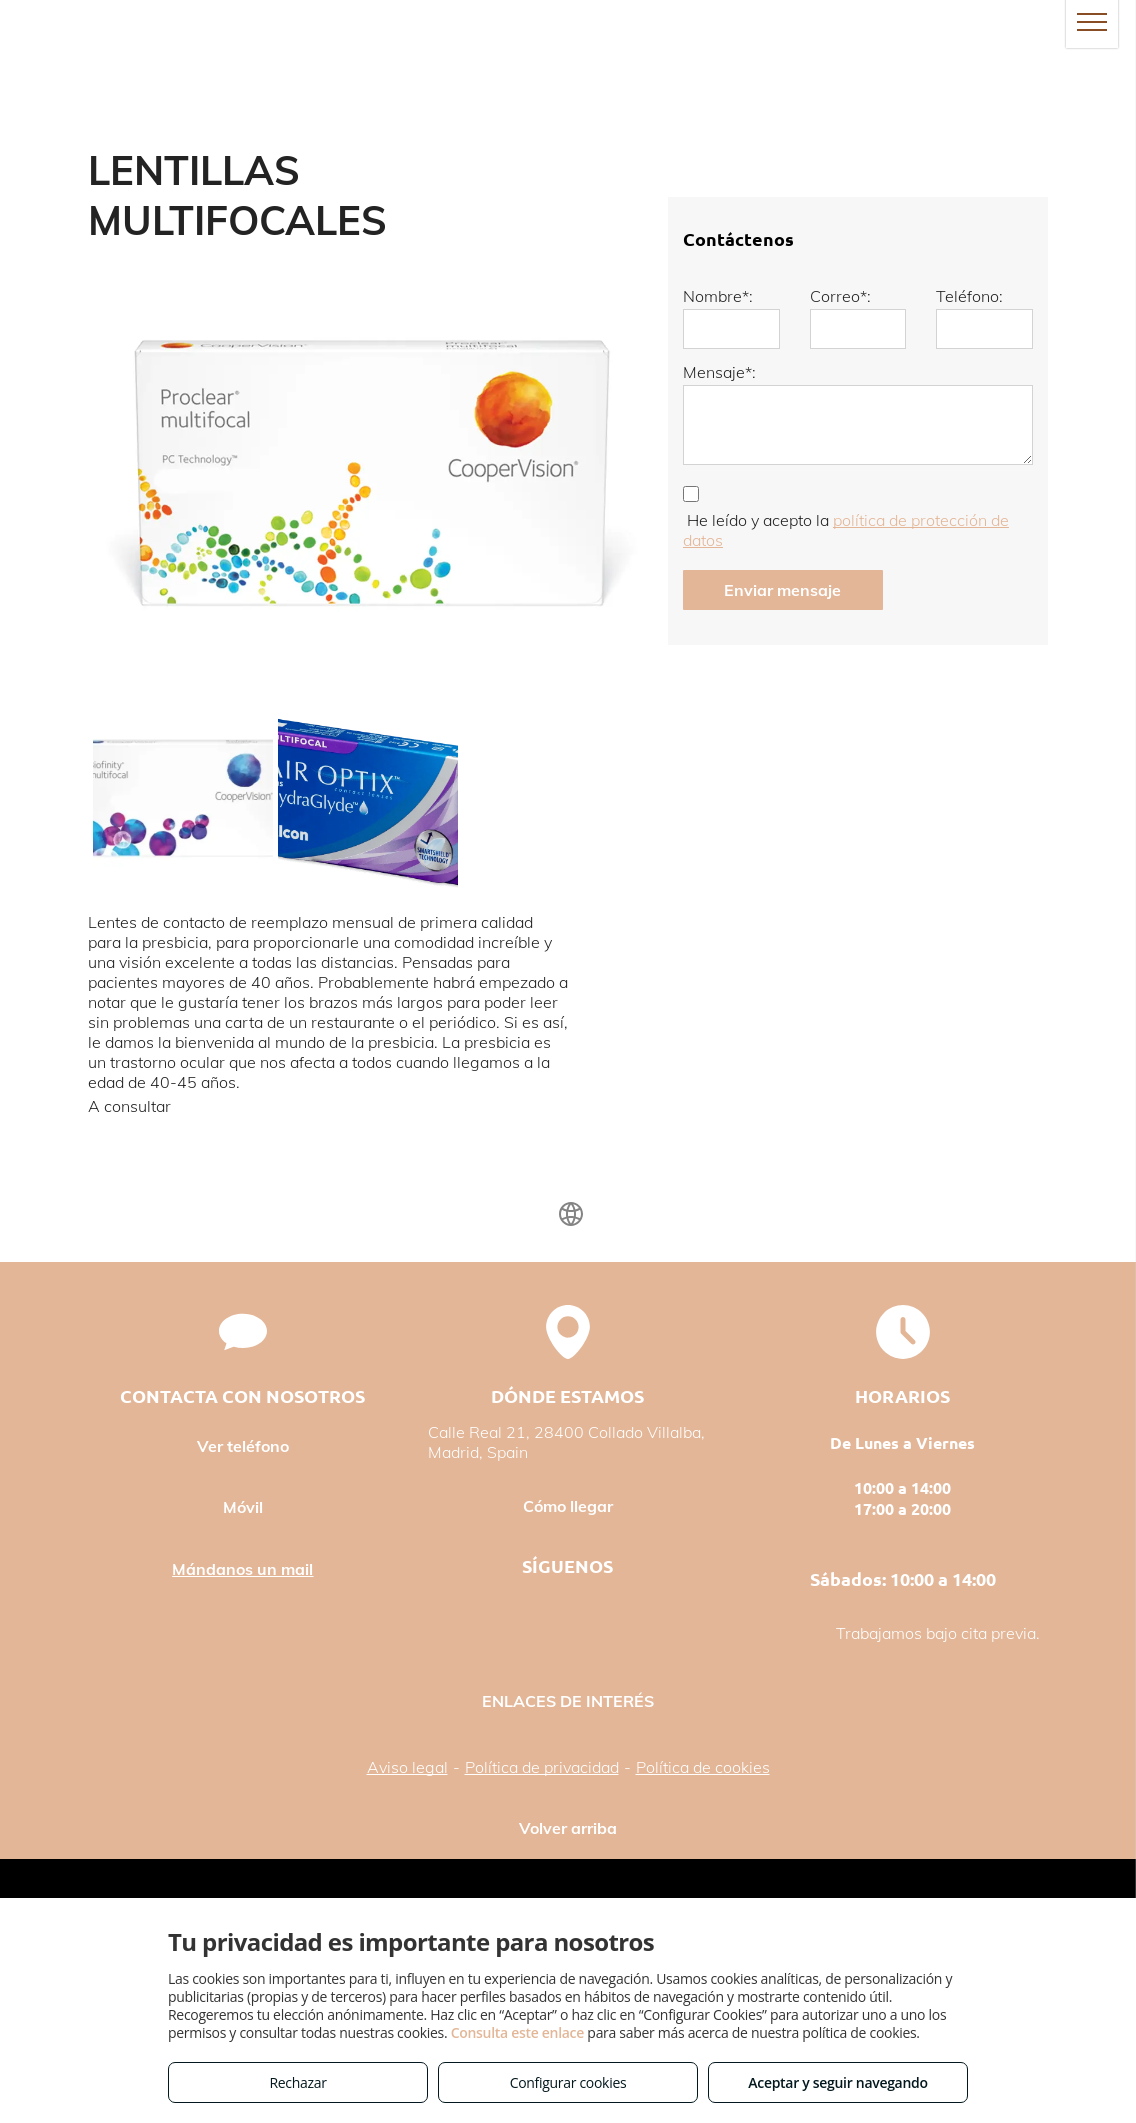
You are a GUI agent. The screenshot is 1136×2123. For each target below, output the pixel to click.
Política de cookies (703, 1767)
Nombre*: (718, 296)
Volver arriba (568, 1828)
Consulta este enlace (517, 2032)
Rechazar (297, 2082)
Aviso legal (407, 1767)
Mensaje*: (719, 372)
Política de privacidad (542, 1767)
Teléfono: (969, 296)
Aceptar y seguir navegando (837, 2082)
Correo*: (840, 296)
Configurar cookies (568, 2082)
